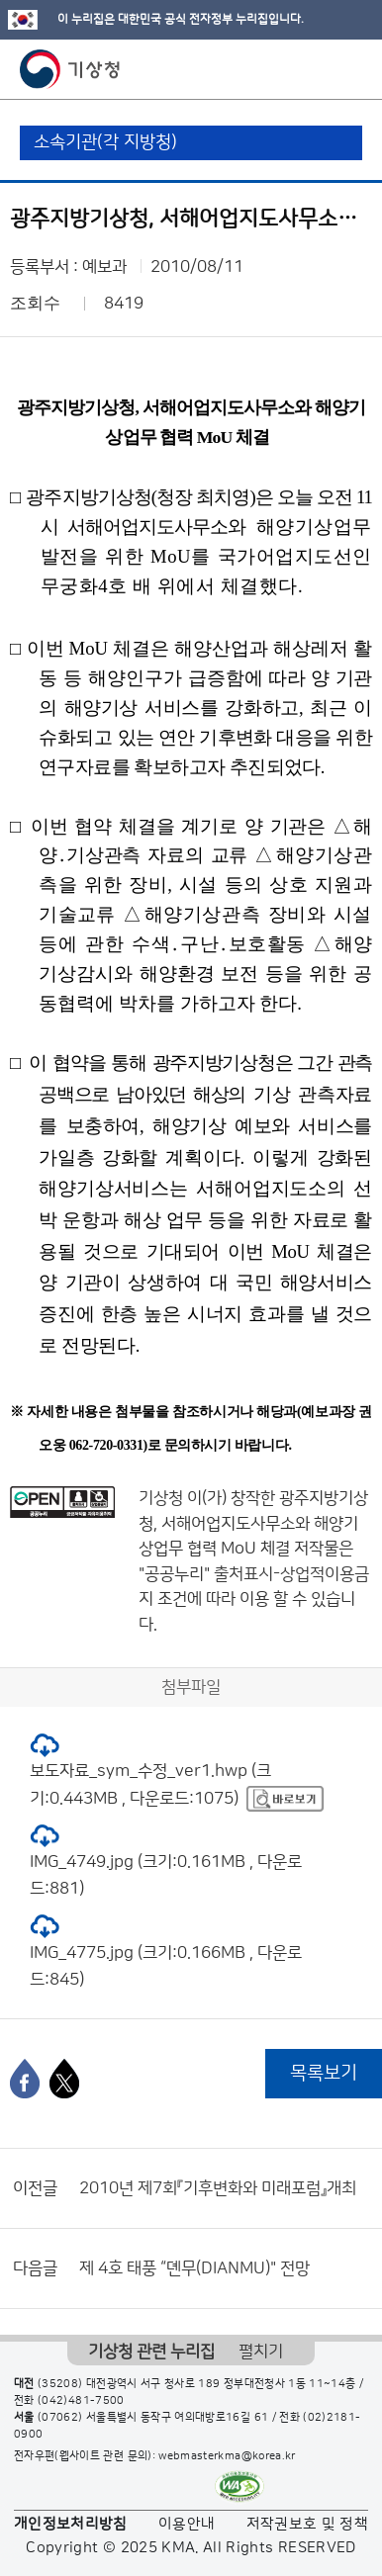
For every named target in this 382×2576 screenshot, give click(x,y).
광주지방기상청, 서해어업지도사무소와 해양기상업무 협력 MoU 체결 (253, 1523)
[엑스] (64, 2078)
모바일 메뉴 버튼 (349, 69)
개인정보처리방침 (71, 2524)
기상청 (70, 69)
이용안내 (186, 2524)
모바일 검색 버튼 (318, 69)
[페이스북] (25, 2078)
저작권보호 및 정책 (307, 2524)
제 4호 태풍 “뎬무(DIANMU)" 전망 (194, 2268)
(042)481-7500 (81, 2401)
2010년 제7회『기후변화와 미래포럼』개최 (217, 2188)
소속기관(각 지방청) (105, 142)
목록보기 (323, 2073)
